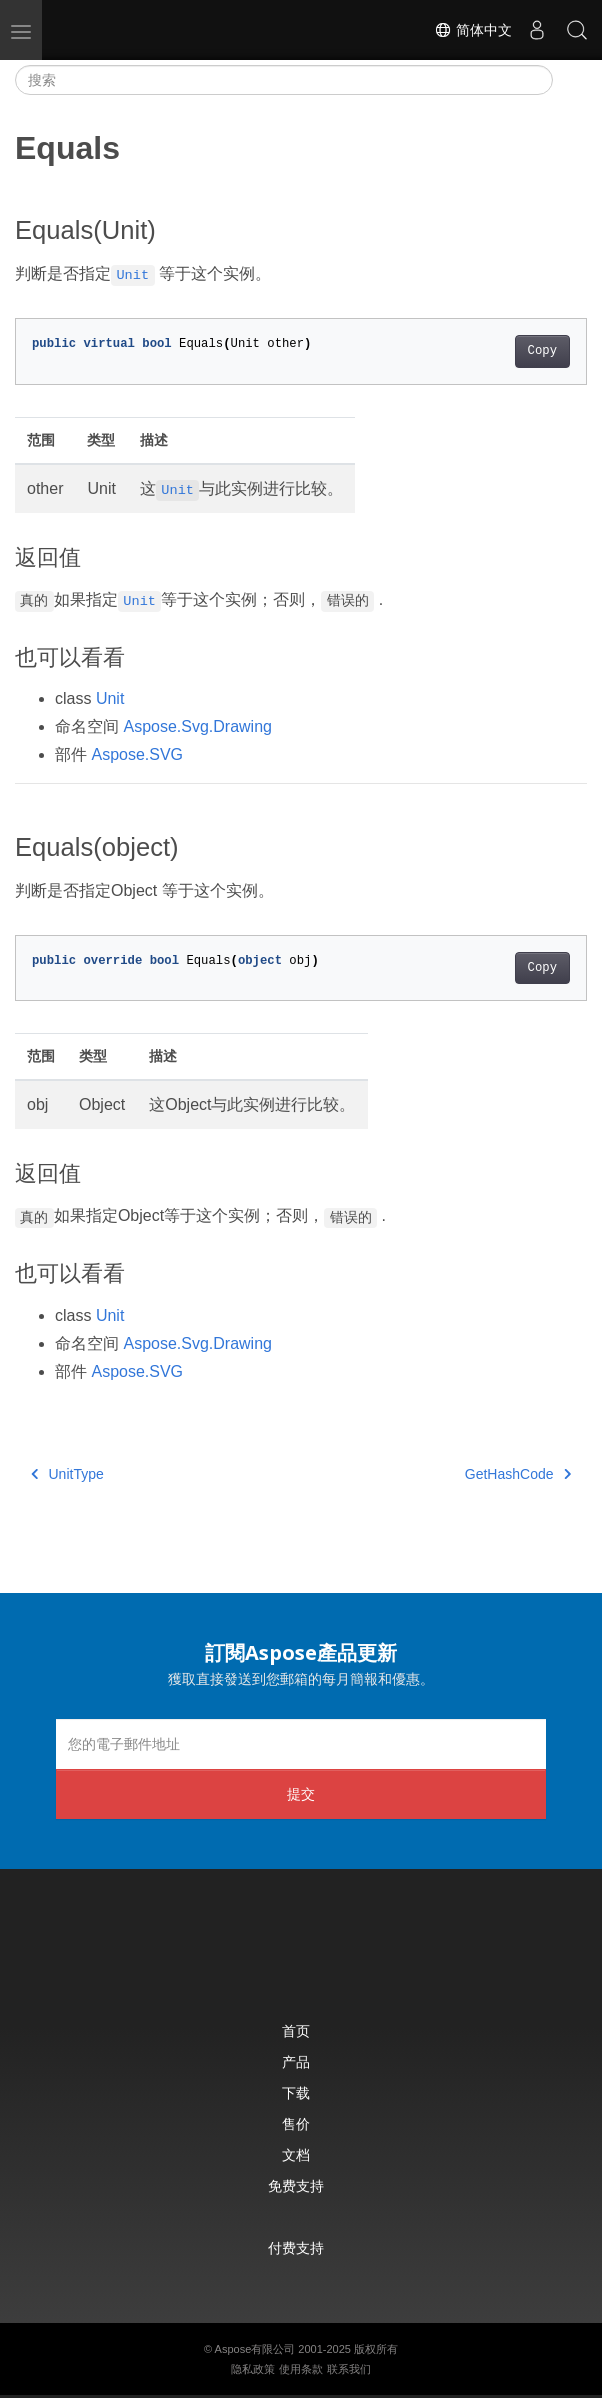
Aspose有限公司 (255, 2349)
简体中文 (473, 30)
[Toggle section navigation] (570, 80)
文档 (296, 2154)
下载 (296, 2092)
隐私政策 (253, 2369)
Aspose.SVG (137, 754)
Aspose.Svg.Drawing (197, 726)
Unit (110, 698)
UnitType (67, 1474)
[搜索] (284, 80)
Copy (542, 351)
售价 (296, 2123)
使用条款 (301, 2369)
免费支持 (296, 2185)
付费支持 (296, 2247)
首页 (296, 2030)
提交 (301, 1793)
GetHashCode (518, 1474)
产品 (296, 2061)
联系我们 (349, 2369)
